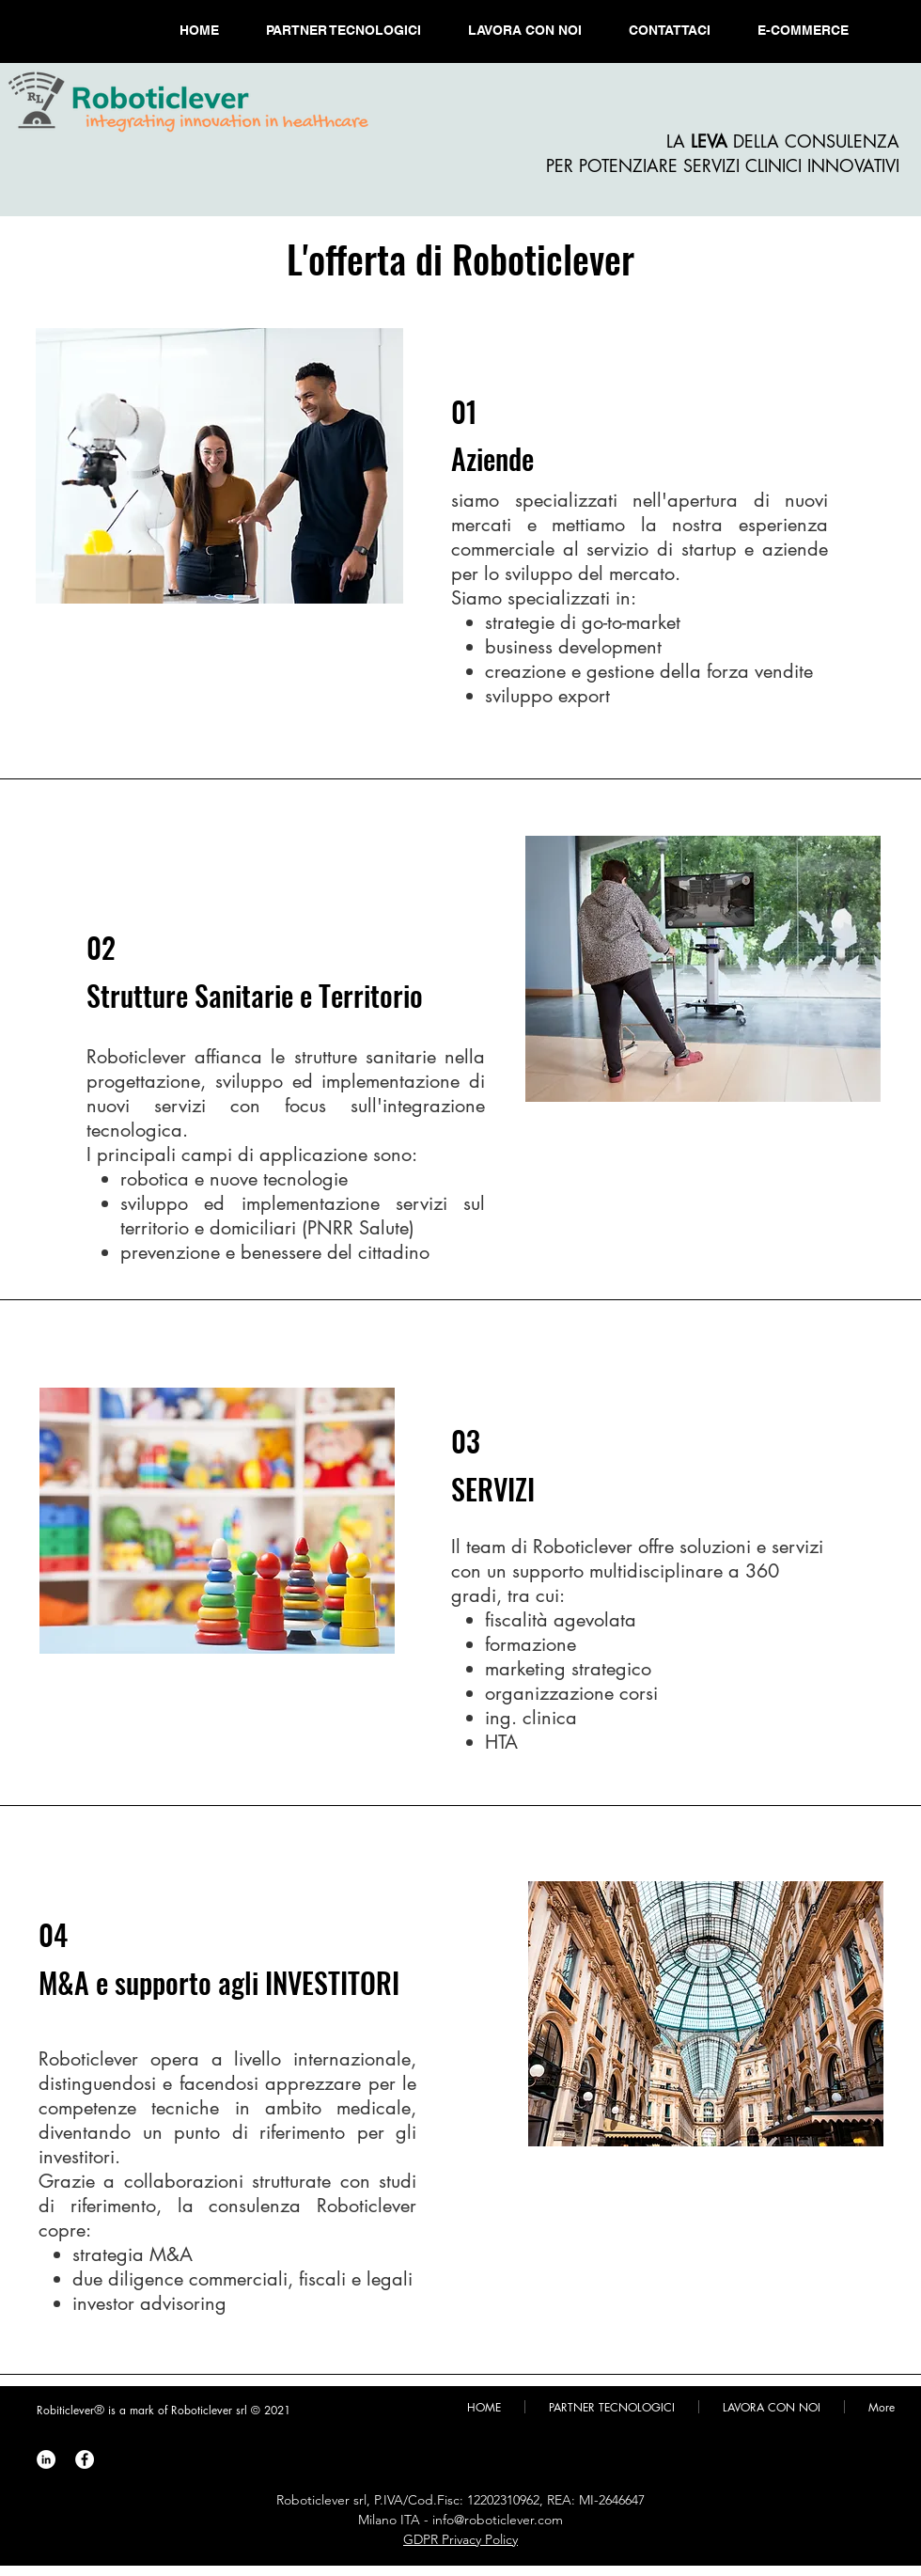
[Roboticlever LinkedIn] (46, 2459)
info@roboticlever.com (497, 2519)
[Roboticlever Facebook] (84, 2459)
